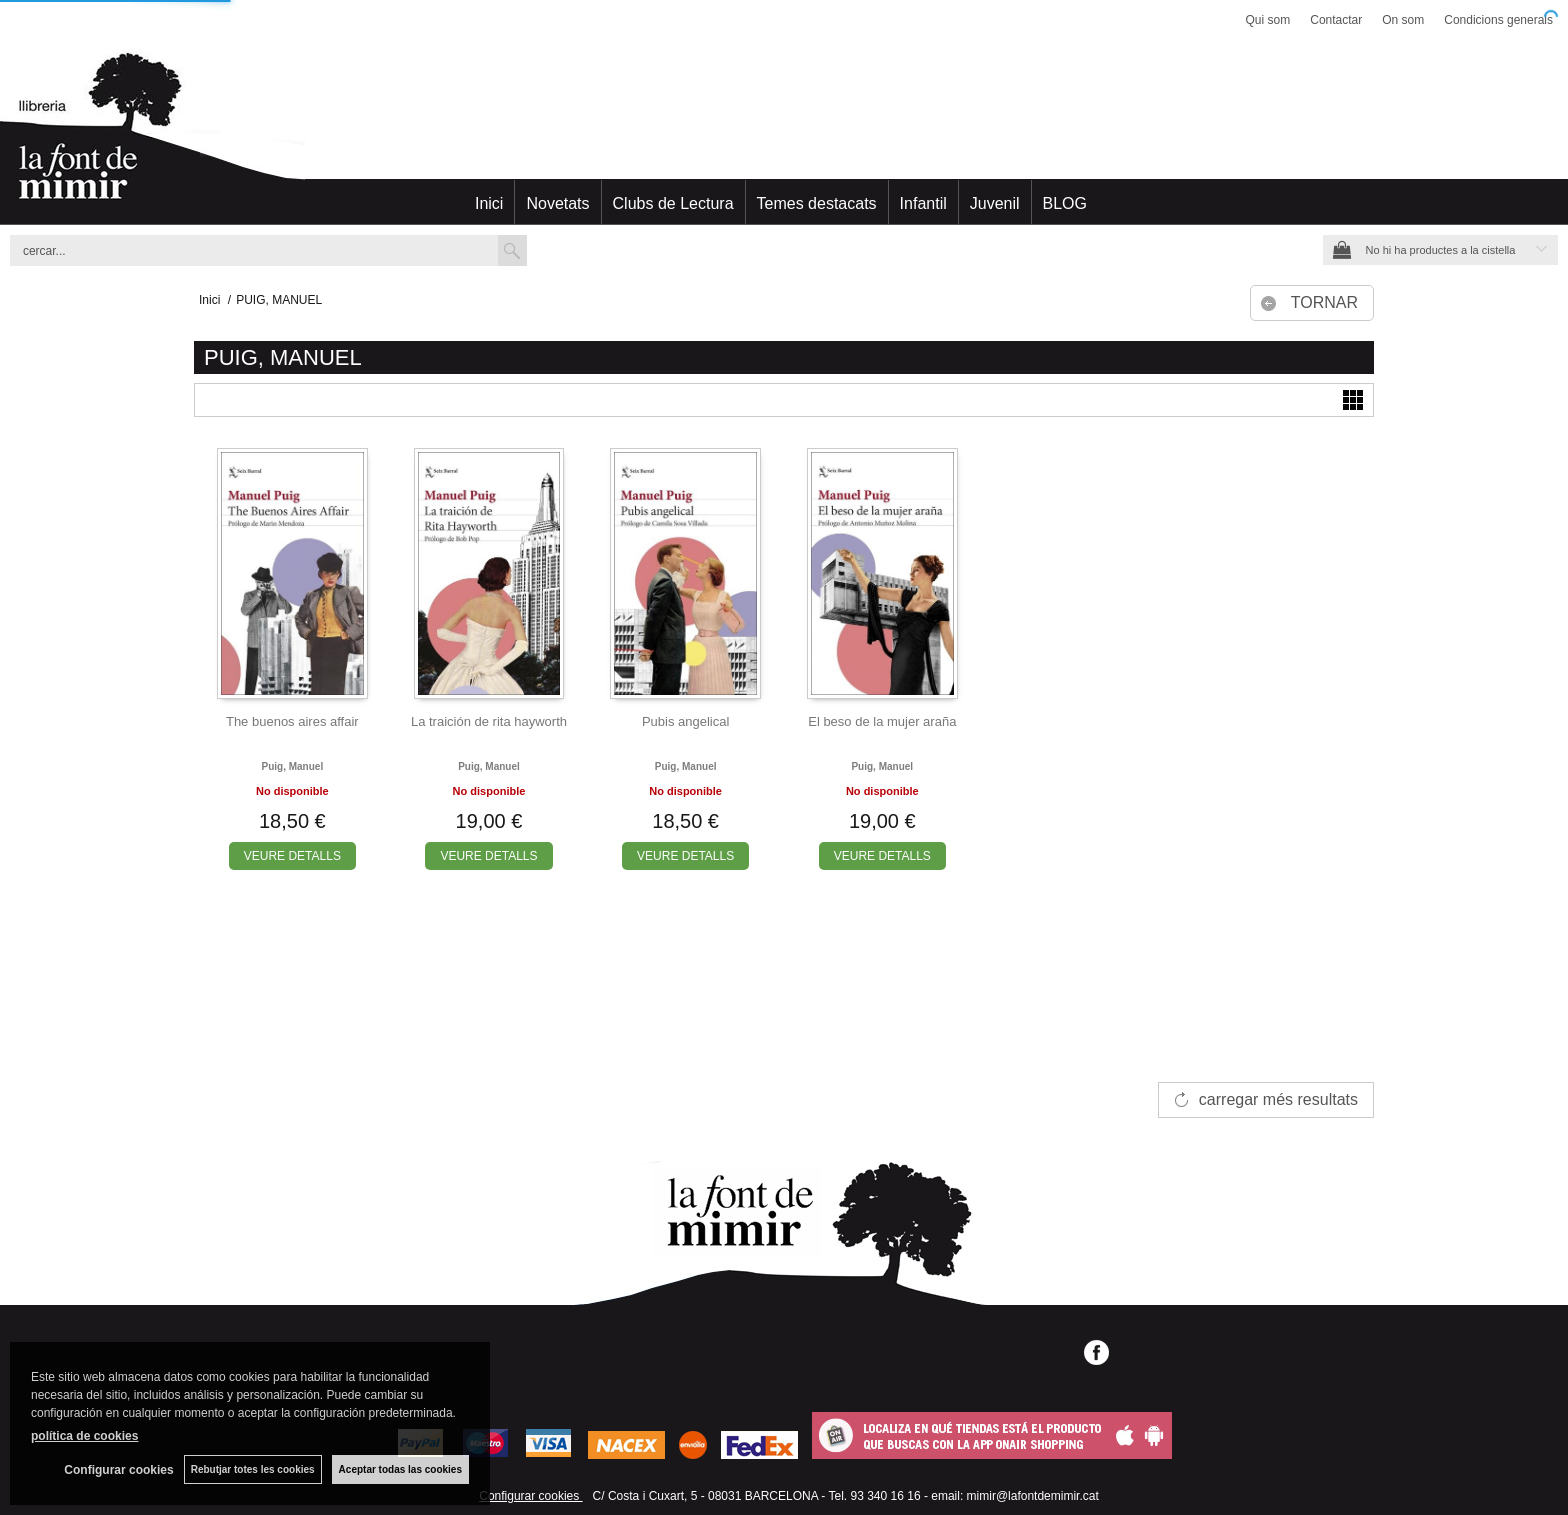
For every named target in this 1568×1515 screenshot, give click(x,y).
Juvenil (995, 203)
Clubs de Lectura (673, 203)
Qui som (1268, 20)
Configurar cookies (530, 1496)
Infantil (923, 203)
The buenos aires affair (292, 721)
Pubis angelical (685, 721)
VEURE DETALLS (292, 856)
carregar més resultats (1278, 1099)
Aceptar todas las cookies (400, 1469)
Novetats (557, 203)
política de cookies (84, 1436)
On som (1403, 20)
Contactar (1336, 20)
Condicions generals (1498, 20)
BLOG (1065, 203)
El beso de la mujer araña (882, 721)
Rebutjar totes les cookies (253, 1469)
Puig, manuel (292, 766)
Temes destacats (817, 203)
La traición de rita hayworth (489, 721)
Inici (489, 203)
